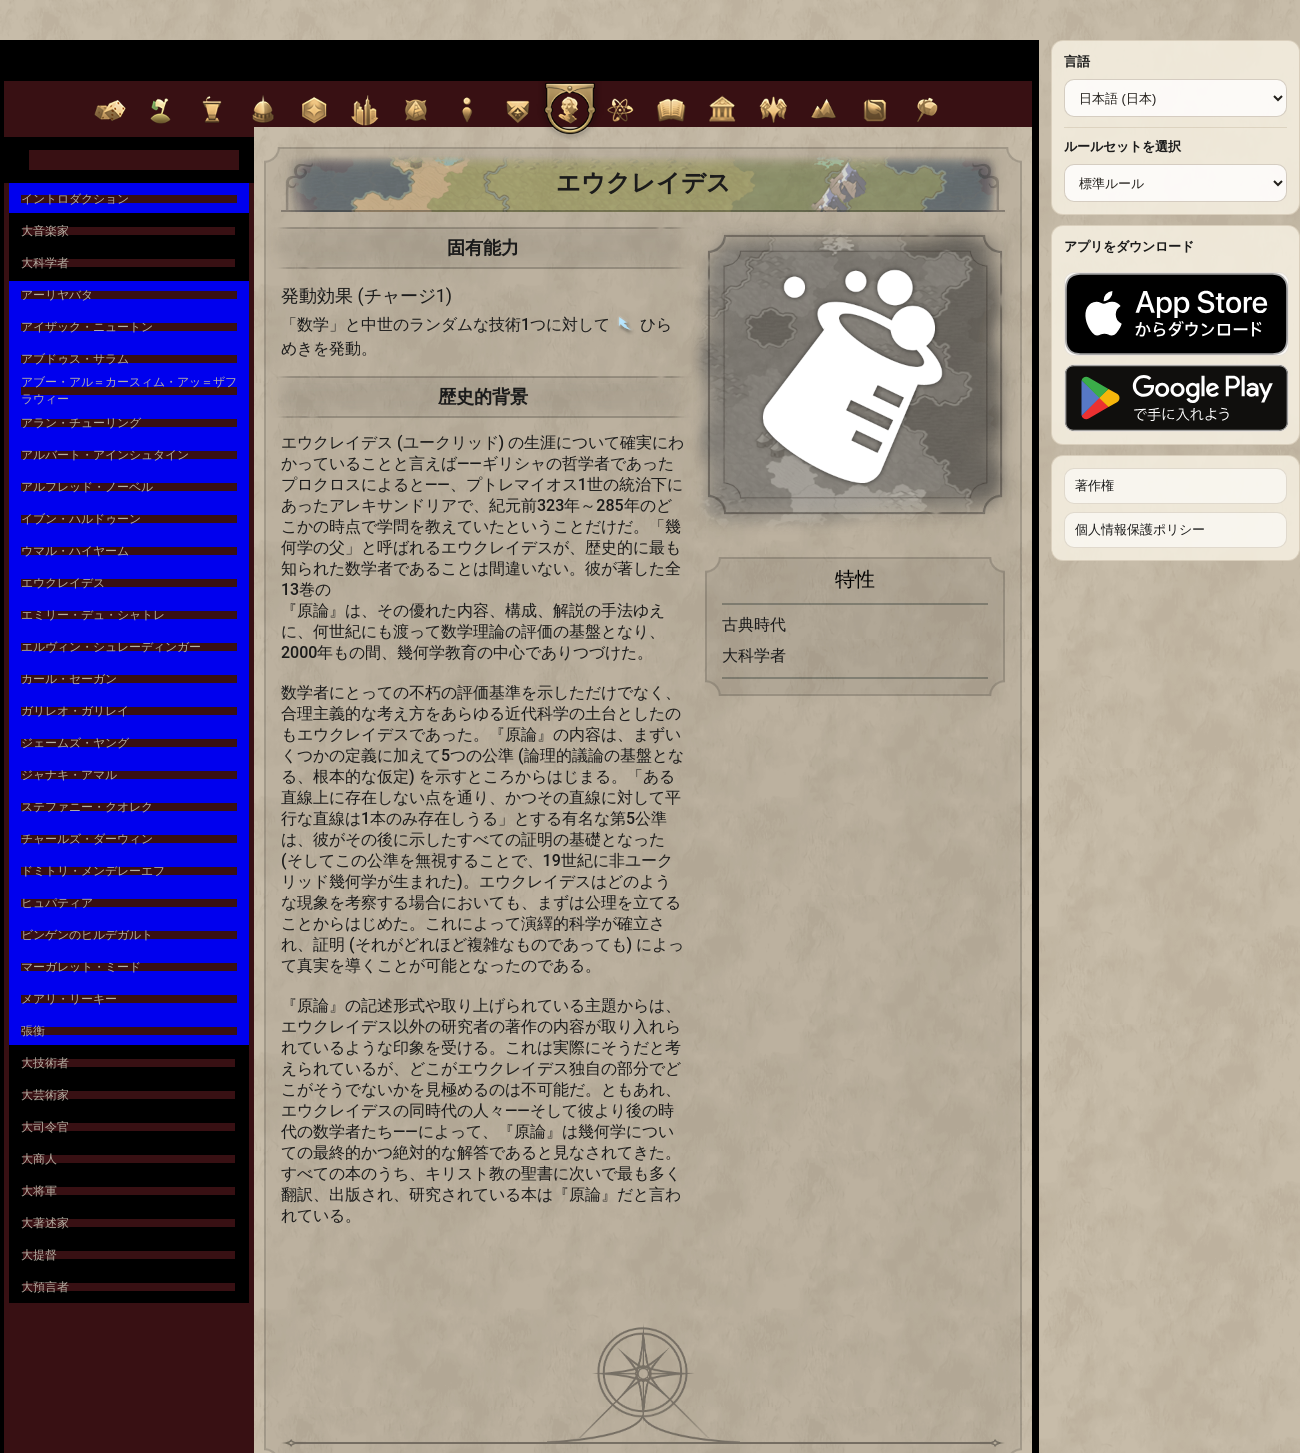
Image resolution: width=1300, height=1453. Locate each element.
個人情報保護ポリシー (1140, 529)
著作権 (1094, 485)
